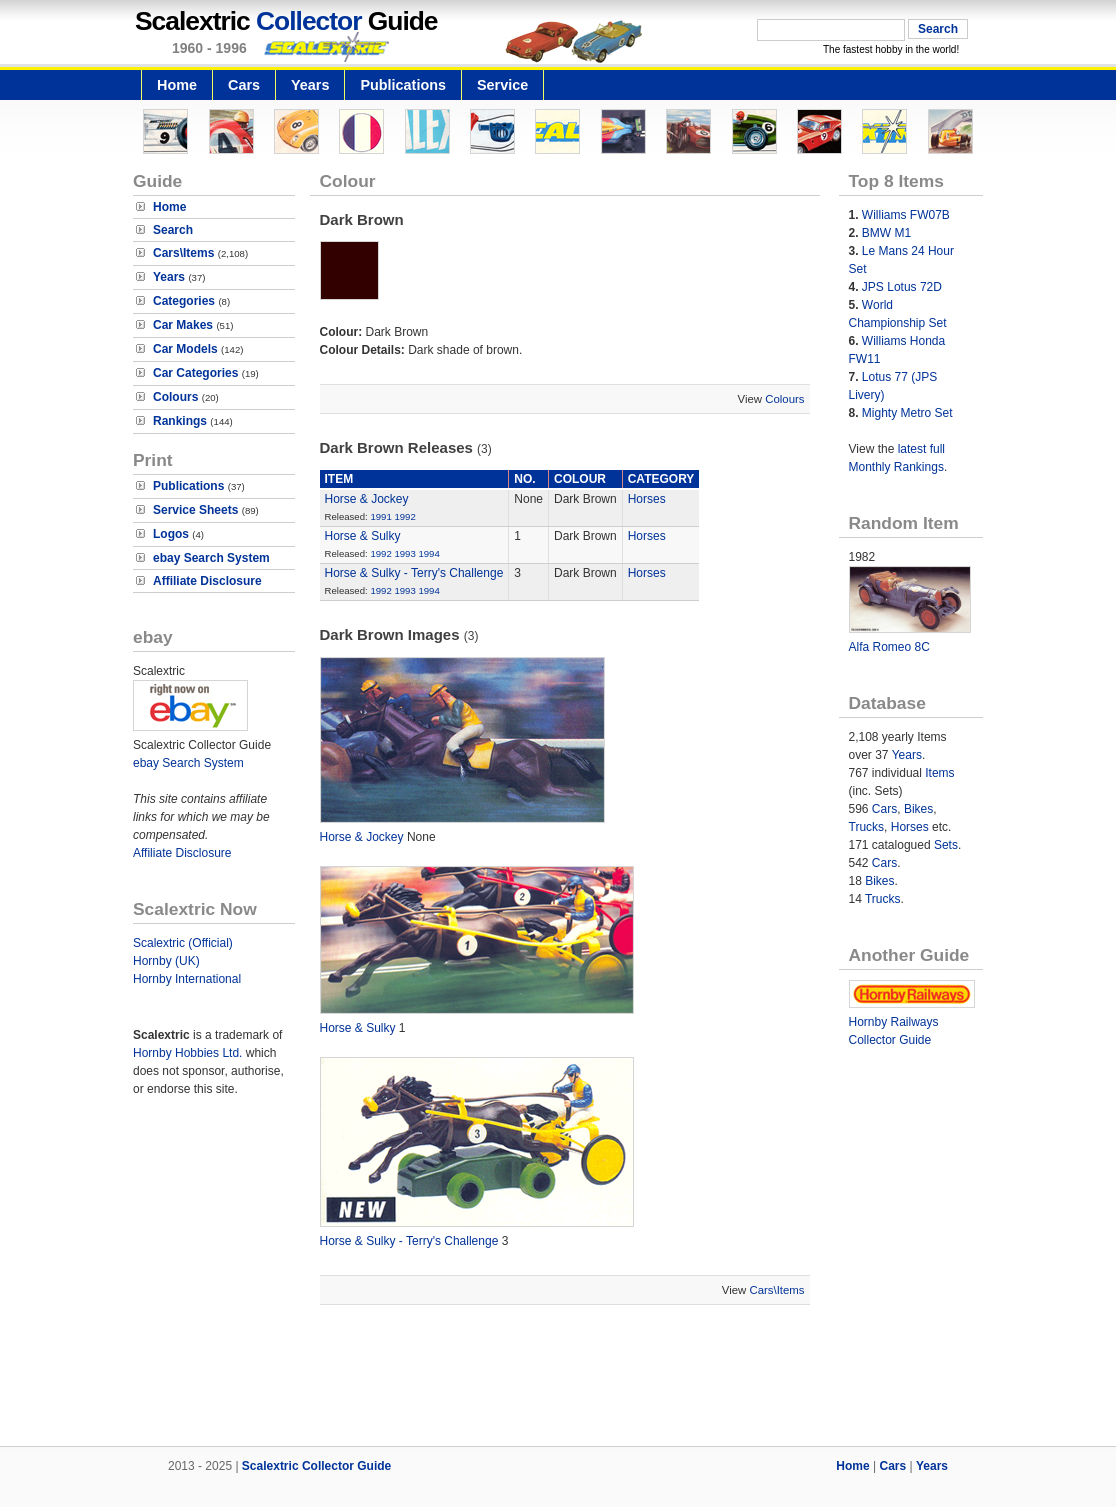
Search (173, 230)
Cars (244, 85)
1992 (404, 516)
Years (310, 85)
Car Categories (195, 373)
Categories (184, 301)
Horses (647, 499)
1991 (380, 516)
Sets (946, 845)
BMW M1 (886, 233)
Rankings (180, 421)
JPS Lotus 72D (902, 287)
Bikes (918, 809)
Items (939, 773)
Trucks (867, 827)
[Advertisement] (558, 1378)
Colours (175, 397)
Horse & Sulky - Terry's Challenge (414, 573)
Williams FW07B (906, 215)
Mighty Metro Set (907, 413)
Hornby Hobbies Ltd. (187, 1053)
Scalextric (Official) (183, 943)
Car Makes (183, 325)
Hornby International (187, 979)
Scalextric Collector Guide (316, 1466)
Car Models (185, 349)
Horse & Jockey (367, 499)
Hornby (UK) (166, 961)
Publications (403, 85)
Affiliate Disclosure (207, 581)
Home (177, 85)
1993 (404, 553)
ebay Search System (211, 558)
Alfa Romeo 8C (889, 647)
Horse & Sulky (363, 536)
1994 (428, 553)
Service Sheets (195, 510)
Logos (171, 534)
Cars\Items (183, 253)
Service (502, 85)
